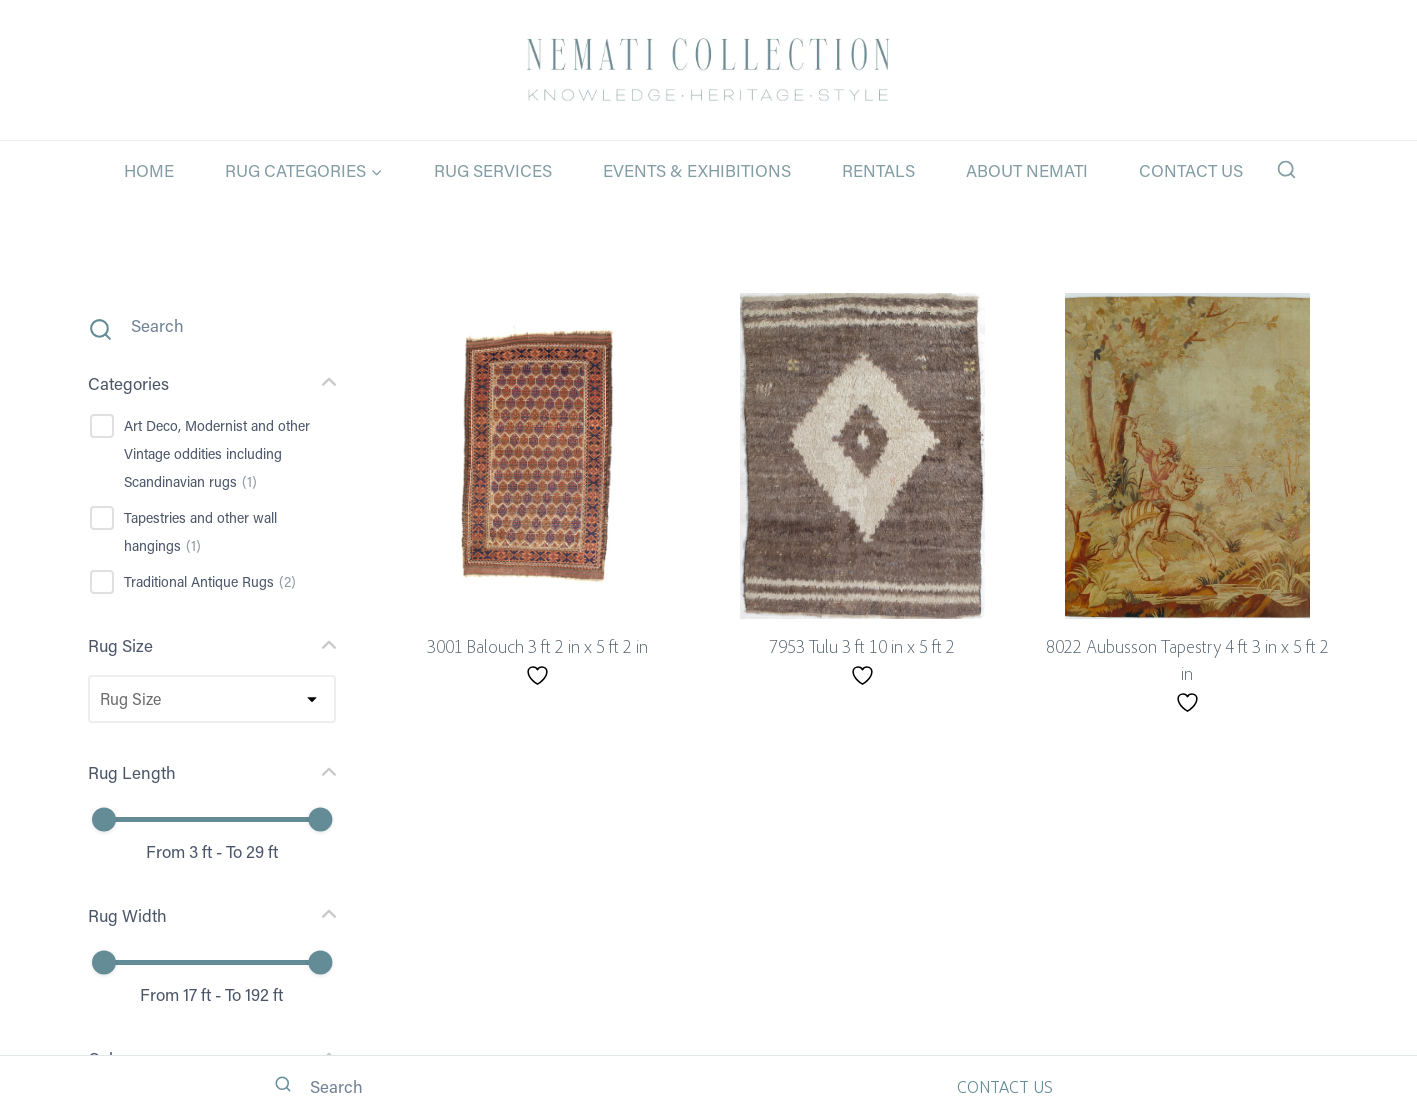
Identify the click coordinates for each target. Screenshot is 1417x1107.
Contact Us (1191, 170)
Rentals (878, 170)
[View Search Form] (1286, 170)
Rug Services (493, 170)
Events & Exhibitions (697, 170)
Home (149, 170)
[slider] (104, 820)
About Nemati (1027, 170)
